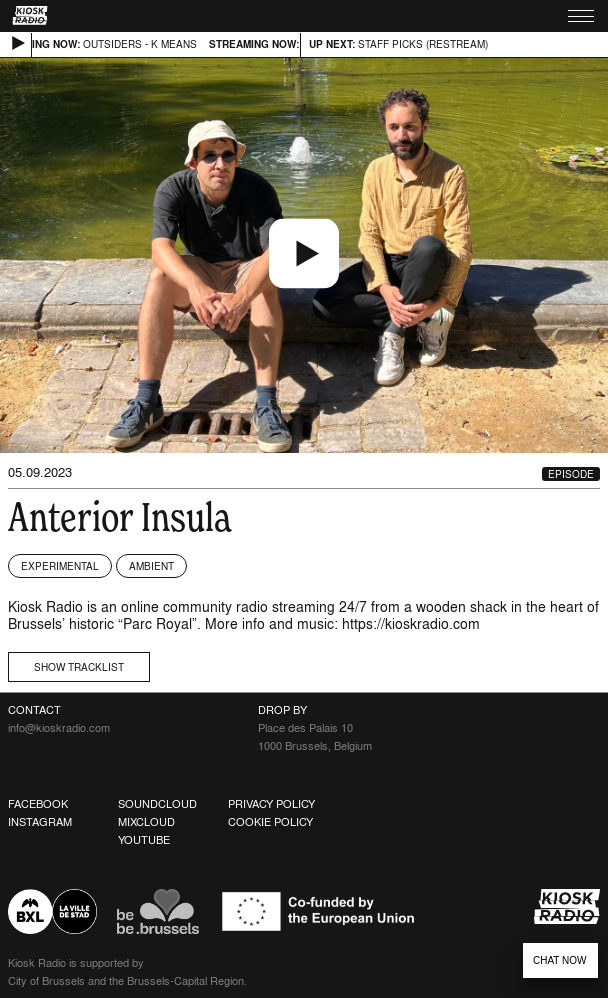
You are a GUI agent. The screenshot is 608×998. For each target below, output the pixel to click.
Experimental (60, 566)
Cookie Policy (270, 822)
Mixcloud (146, 822)
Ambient (151, 566)
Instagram (40, 822)
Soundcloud (157, 804)
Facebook (38, 804)
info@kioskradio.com (59, 728)
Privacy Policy (271, 804)
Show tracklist (79, 667)
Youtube (144, 840)
